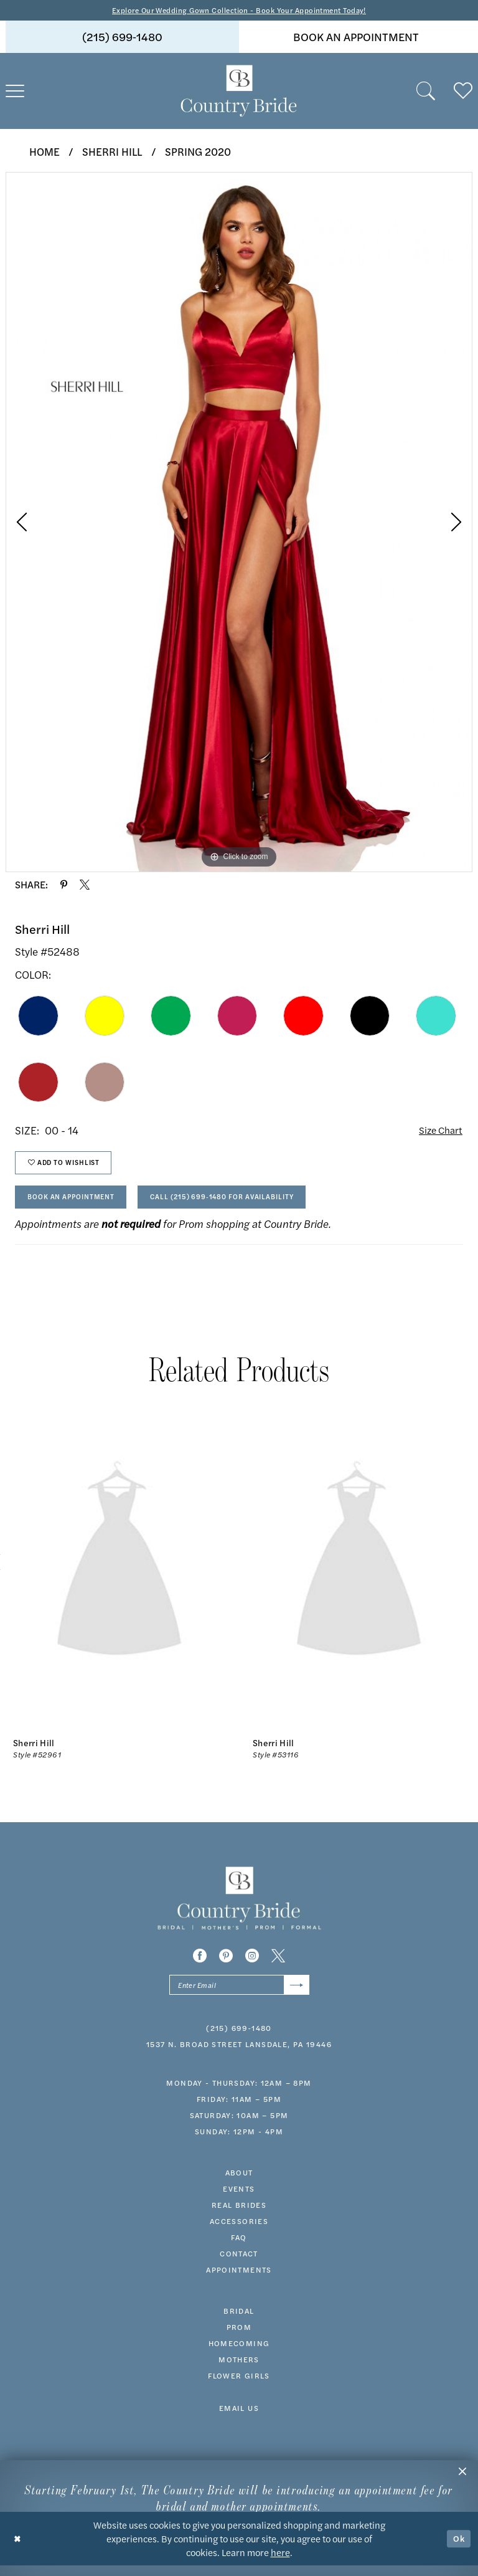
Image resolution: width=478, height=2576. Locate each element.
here (280, 2562)
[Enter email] (239, 1995)
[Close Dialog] (18, 2549)
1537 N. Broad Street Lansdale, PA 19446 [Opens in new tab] (239, 2055)
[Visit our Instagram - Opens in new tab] (252, 1965)
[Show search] (425, 92)
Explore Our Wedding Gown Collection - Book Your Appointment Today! (239, 10)
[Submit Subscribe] (295, 1995)
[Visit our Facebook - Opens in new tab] (200, 1965)
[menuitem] (122, 38)
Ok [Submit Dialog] (458, 2548)
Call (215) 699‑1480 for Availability (244, 1204)
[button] (462, 2475)
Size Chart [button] (438, 1131)
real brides (239, 2216)
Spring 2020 (198, 152)
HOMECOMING (239, 2354)
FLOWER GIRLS (239, 2386)
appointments (239, 2280)
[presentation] (119, 1572)
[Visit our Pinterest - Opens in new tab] (226, 1965)
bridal (238, 2321)
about (239, 2183)
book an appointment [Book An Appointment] (356, 37)
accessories (239, 2232)
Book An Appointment (77, 1204)
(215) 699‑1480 (238, 2039)
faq (238, 2248)
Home (44, 152)
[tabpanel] (239, 522)
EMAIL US (239, 2419)
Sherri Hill (112, 152)
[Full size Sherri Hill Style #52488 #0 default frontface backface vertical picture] (239, 522)
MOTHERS (239, 2370)
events (239, 2199)
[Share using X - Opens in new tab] (85, 885)
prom (239, 2338)
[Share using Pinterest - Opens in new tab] (63, 885)
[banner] (239, 92)
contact (239, 2264)
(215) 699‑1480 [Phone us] (122, 37)
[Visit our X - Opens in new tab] (278, 1965)
